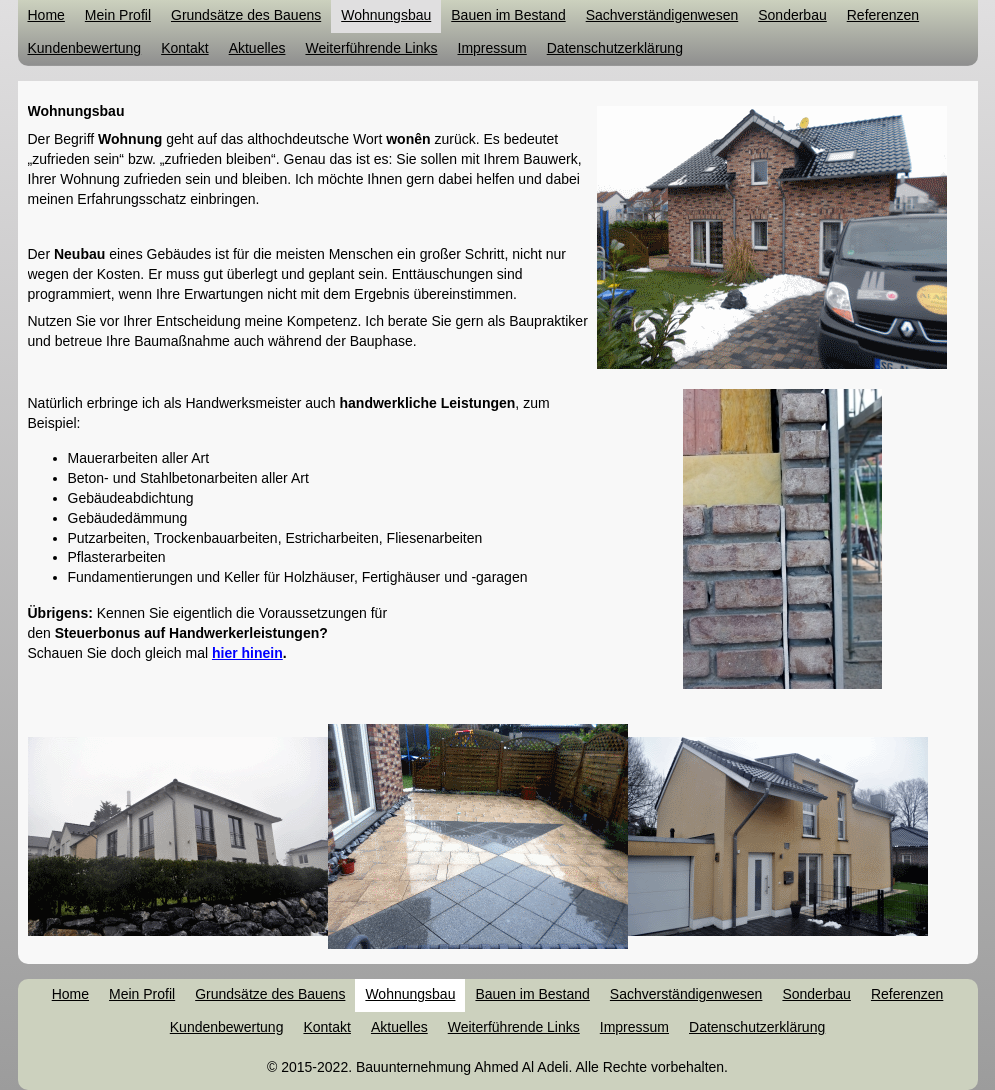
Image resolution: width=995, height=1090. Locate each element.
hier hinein (247, 653)
